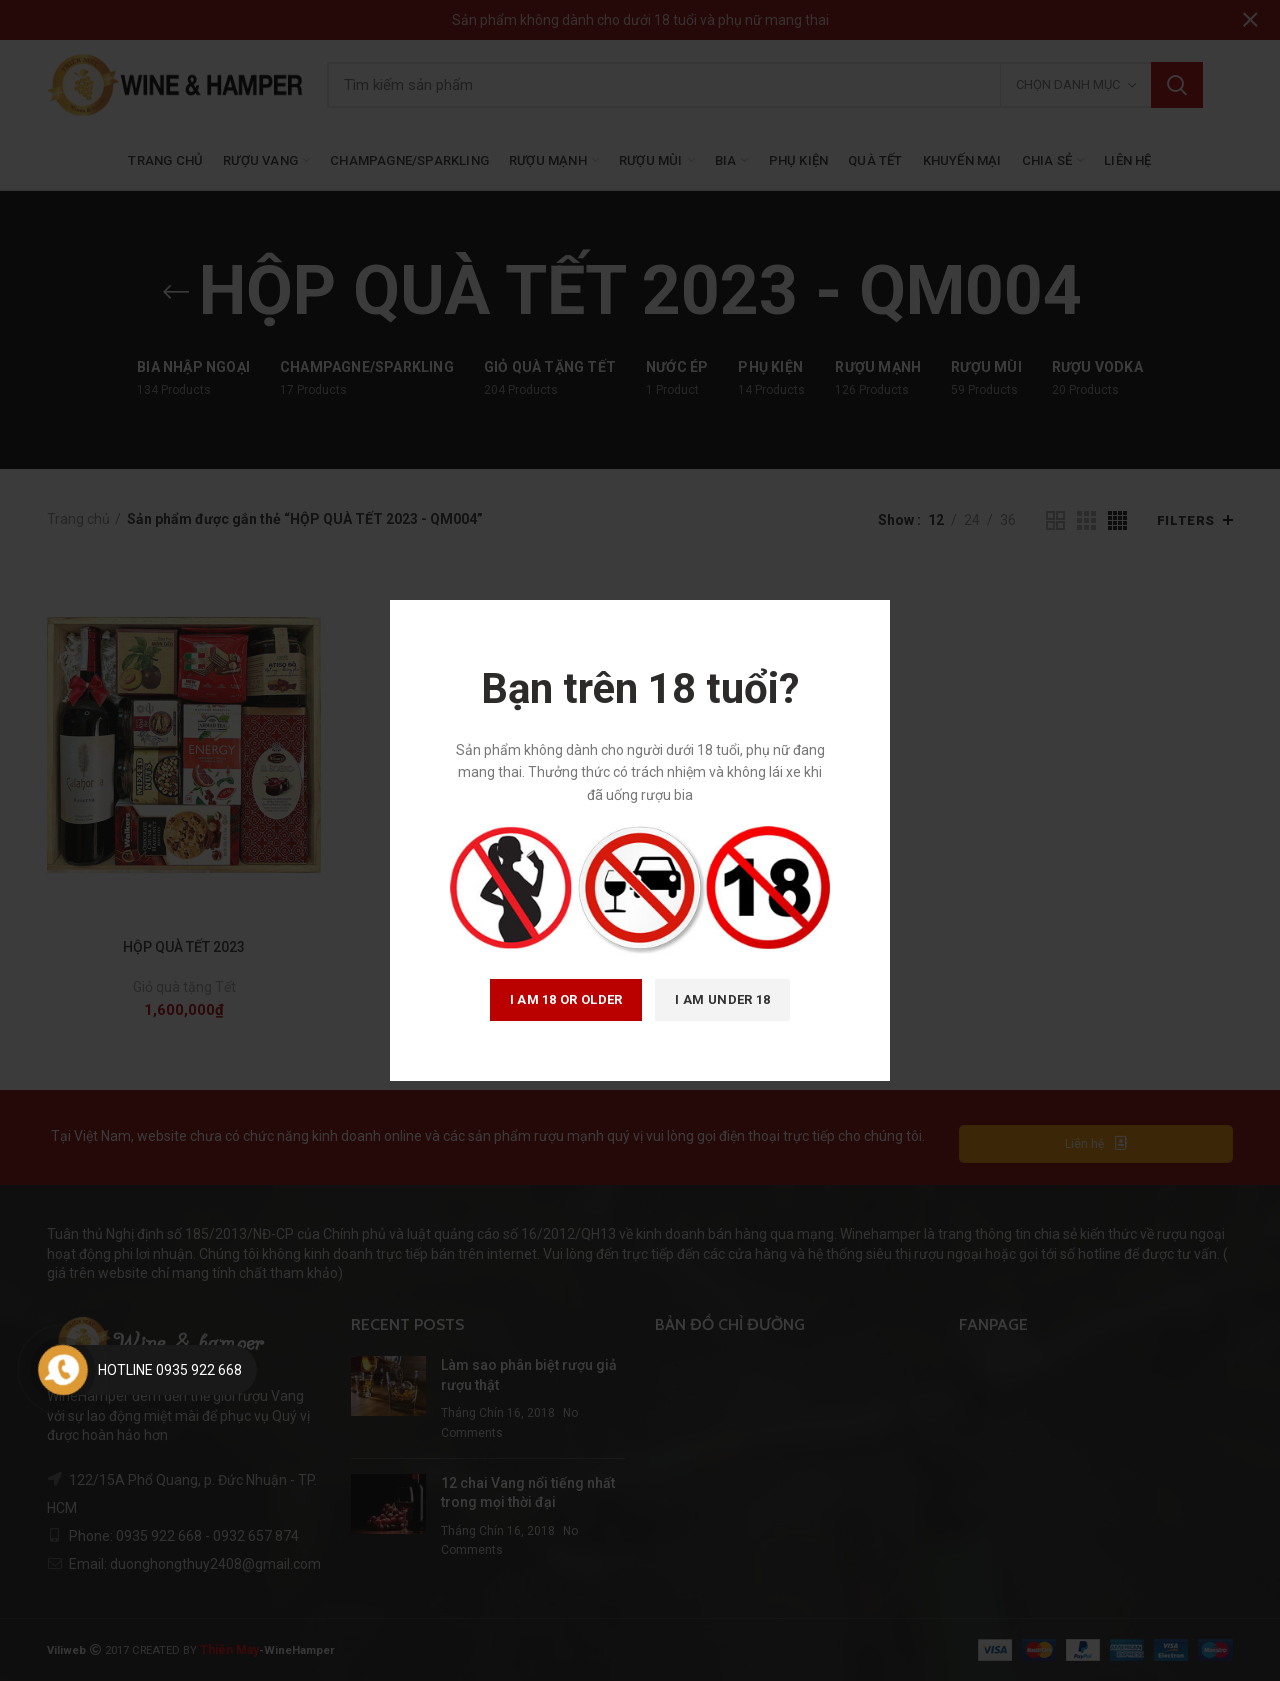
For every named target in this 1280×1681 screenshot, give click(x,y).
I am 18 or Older (566, 999)
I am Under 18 (722, 999)
